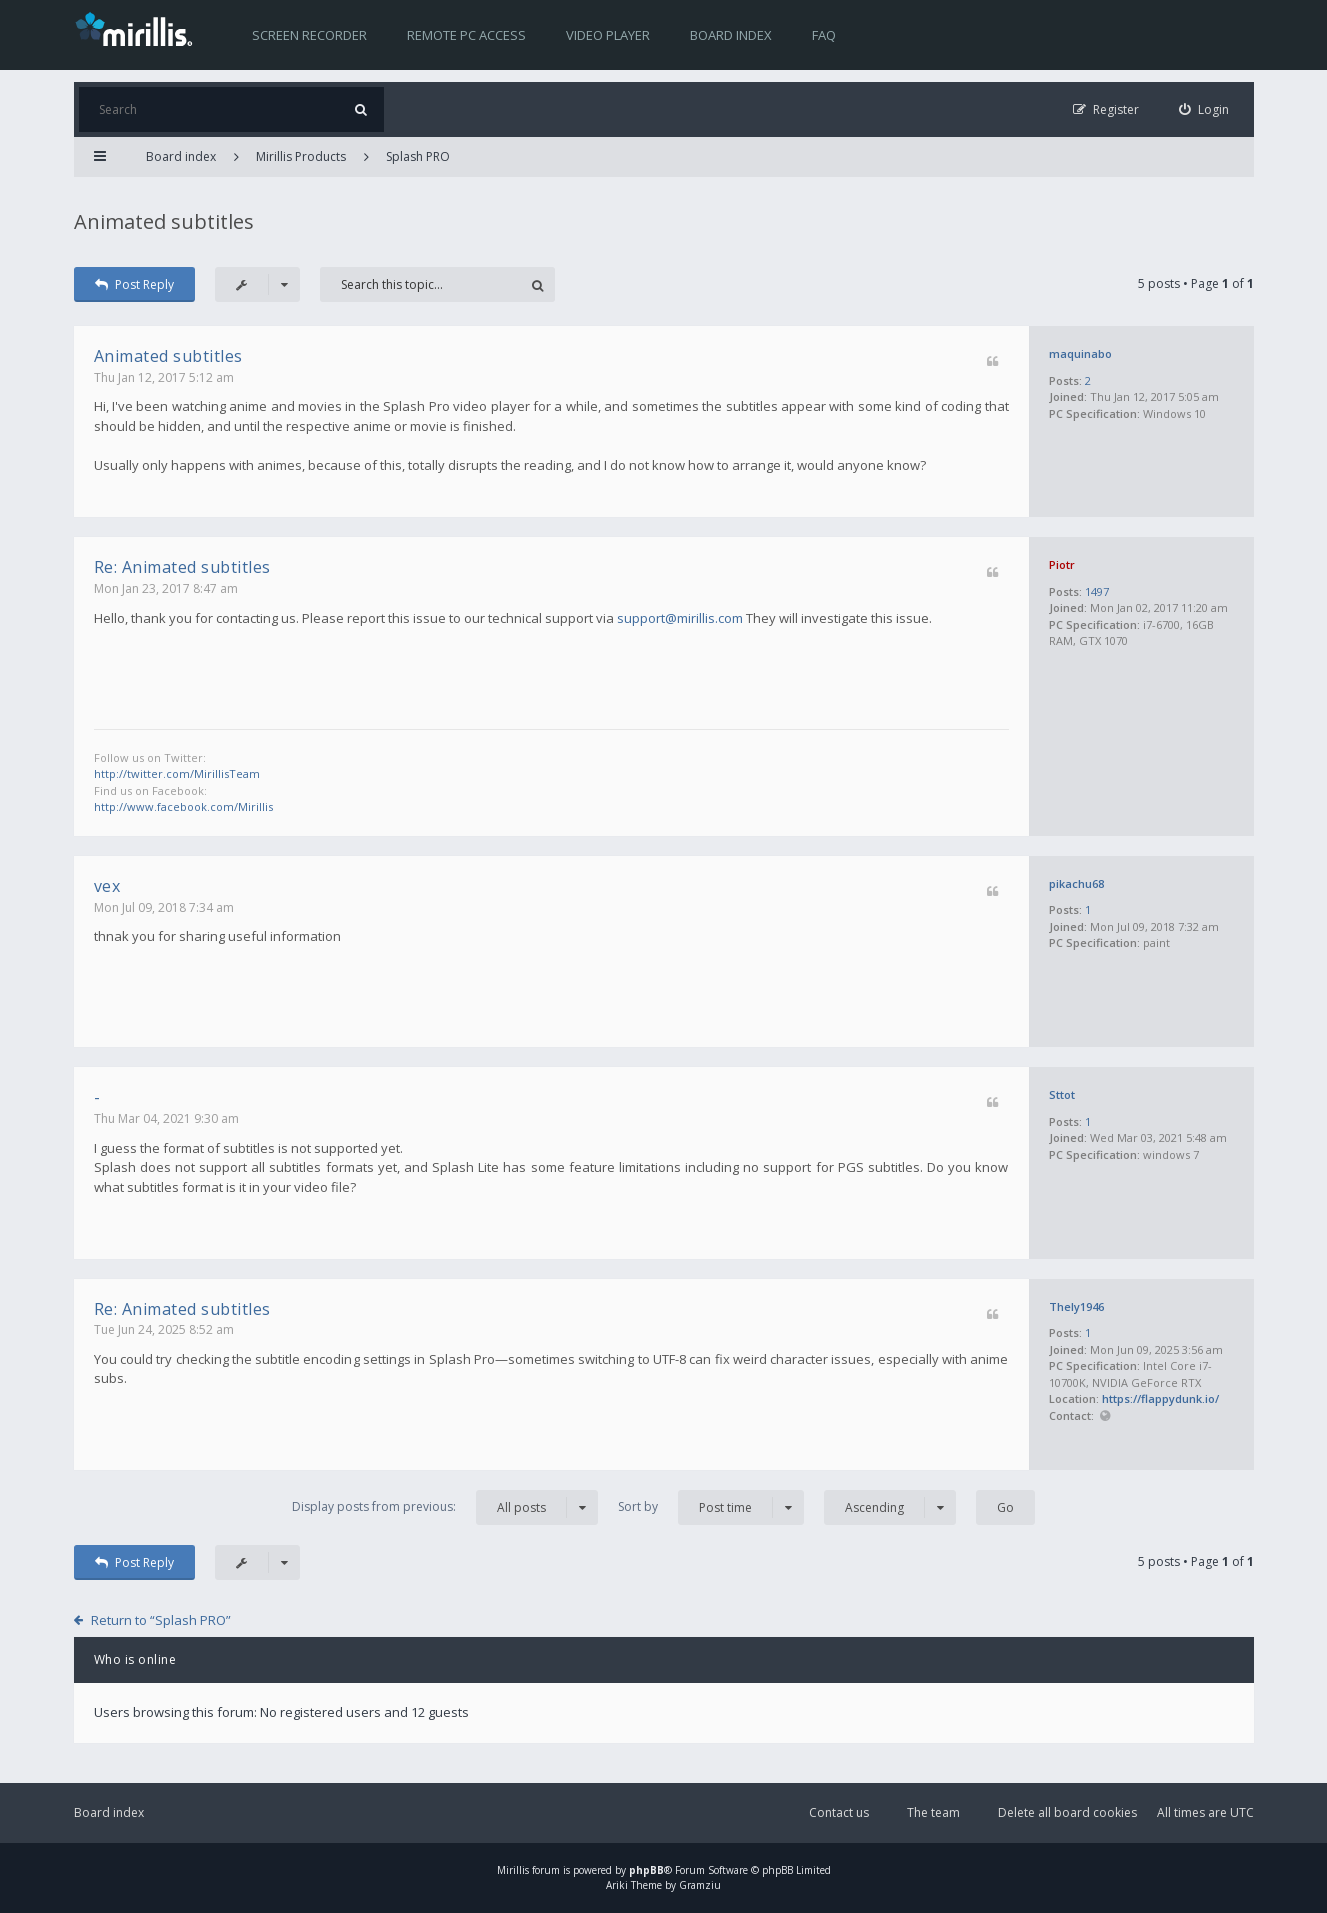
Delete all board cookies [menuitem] (1067, 1812)
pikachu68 (1076, 883)
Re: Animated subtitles (182, 567)
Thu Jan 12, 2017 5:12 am (164, 377)
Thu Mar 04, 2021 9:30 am (166, 1118)
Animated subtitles (164, 221)
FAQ (824, 35)
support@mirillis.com (680, 618)
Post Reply (135, 284)
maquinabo (1080, 353)
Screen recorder (309, 35)
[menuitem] (1204, 109)
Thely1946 (1076, 1306)
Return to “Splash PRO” (161, 1620)
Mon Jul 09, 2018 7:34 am (164, 907)
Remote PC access (466, 35)
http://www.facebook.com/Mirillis (183, 806)
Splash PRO (418, 156)
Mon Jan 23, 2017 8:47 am (166, 588)
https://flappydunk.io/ (1160, 1398)
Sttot (1062, 1094)
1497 (1097, 591)
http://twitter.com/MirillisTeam (177, 773)
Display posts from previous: (445, 1507)
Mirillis (513, 1870)
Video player (608, 35)
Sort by (711, 1507)
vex (107, 886)
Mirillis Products (301, 156)
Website (1105, 1416)
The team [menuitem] (933, 1812)
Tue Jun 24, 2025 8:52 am (164, 1329)
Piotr (1062, 564)
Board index (731, 35)
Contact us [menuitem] (839, 1812)
